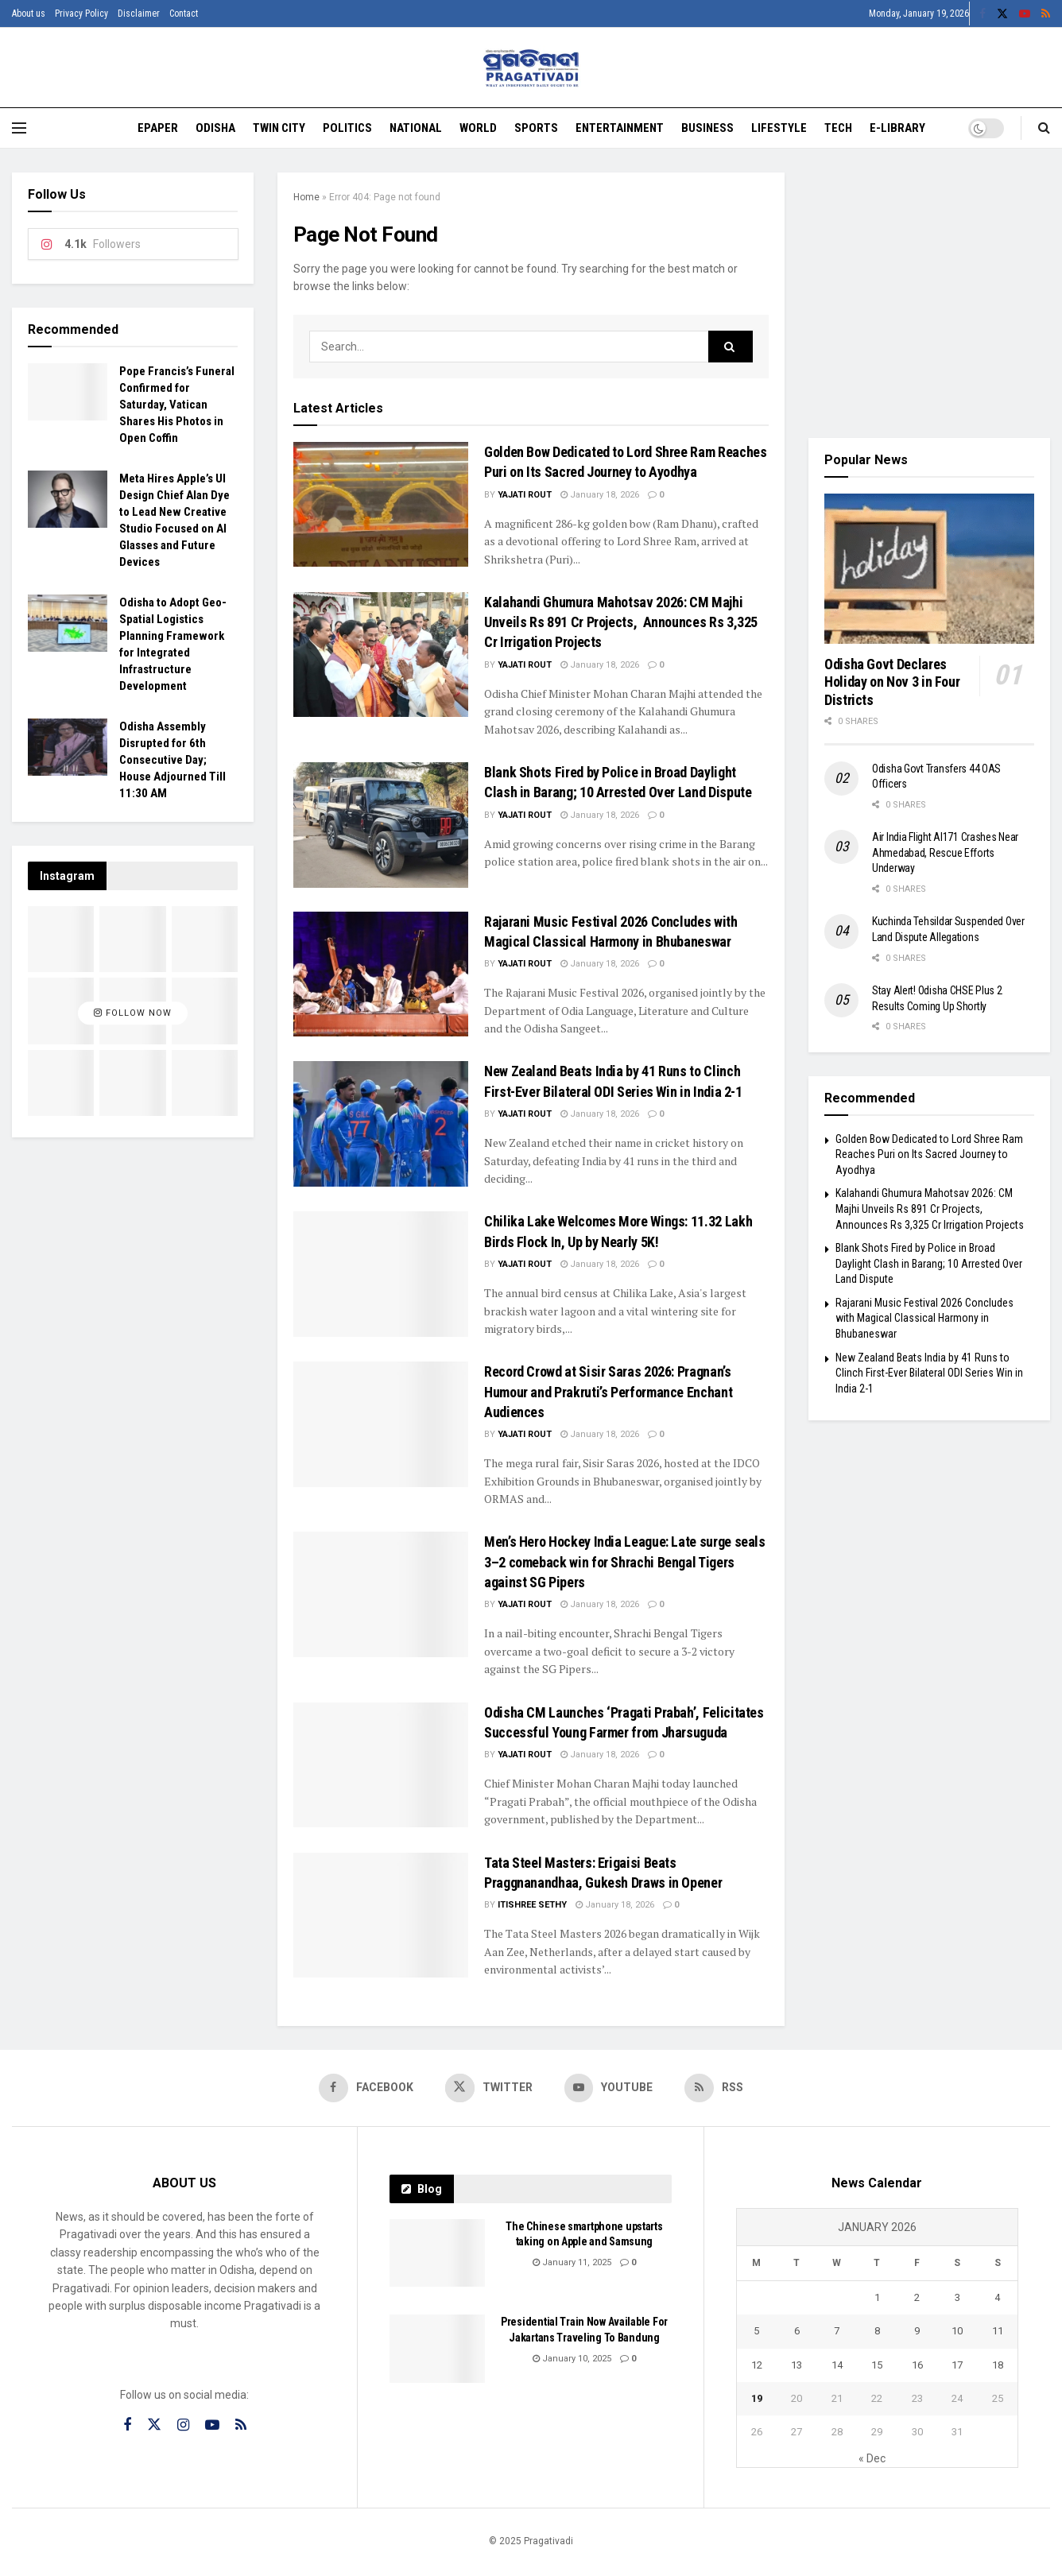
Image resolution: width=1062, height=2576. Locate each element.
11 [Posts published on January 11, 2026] (997, 2332)
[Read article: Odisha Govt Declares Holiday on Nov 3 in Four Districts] (929, 569)
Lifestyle (779, 128)
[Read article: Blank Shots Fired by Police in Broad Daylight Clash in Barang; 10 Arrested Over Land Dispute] (380, 824)
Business (707, 128)
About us (28, 13)
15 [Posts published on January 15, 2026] (876, 2365)
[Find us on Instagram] (183, 2425)
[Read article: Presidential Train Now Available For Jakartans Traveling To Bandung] (437, 2349)
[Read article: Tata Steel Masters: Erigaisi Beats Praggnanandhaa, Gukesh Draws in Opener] (380, 1915)
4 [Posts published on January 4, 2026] (997, 2298)
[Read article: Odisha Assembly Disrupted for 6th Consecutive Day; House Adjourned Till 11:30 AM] (67, 747)
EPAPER (158, 128)
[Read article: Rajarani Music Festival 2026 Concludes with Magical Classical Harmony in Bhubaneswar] (380, 974)
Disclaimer (139, 13)
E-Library (897, 128)
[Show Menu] (19, 128)
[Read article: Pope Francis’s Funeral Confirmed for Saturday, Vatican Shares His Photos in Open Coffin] (67, 391)
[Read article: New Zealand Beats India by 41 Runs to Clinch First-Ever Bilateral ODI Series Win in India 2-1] (380, 1123)
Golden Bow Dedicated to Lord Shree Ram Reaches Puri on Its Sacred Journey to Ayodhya (929, 1154)
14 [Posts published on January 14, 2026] (837, 2365)
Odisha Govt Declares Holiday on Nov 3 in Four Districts (891, 682)
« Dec (872, 2459)
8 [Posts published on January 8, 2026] (877, 2332)
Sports (536, 128)
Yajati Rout (525, 495)
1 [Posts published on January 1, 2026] (877, 2298)
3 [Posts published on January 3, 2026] (957, 2298)
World (478, 128)
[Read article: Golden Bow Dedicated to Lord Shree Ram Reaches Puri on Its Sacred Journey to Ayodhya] (380, 504)
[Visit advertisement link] (929, 293)
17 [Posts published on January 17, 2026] (957, 2365)
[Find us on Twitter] (488, 2088)
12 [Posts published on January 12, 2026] (756, 2365)
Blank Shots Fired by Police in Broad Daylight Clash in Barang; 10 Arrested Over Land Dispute (928, 1263)
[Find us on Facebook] (365, 2088)
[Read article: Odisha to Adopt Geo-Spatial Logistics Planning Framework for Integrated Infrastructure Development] (67, 623)
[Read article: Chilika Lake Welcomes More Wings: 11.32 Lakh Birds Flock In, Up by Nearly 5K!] (380, 1273)
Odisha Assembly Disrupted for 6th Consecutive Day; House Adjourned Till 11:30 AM (172, 759)
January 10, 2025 (572, 2358)
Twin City (279, 128)
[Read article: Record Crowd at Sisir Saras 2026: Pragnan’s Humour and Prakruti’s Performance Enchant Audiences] (380, 1424)
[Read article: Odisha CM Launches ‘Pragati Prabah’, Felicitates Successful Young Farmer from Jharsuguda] (380, 1764)
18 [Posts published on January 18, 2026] (997, 2365)
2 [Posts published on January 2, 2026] (917, 2298)
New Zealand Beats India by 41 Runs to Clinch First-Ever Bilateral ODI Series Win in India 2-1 (929, 1373)
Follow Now (133, 1014)
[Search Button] (1044, 128)
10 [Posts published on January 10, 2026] (957, 2332)
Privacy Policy (81, 13)
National (416, 128)
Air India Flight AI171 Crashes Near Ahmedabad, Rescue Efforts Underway (945, 852)
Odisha (215, 128)
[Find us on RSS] (716, 2088)
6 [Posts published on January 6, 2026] (797, 2332)
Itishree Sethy (532, 1905)
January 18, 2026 (599, 495)
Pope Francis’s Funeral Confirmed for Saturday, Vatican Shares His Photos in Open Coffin (176, 404)
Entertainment (620, 128)
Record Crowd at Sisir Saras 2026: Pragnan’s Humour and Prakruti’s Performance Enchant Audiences (608, 1391)
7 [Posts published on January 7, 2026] (836, 2332)
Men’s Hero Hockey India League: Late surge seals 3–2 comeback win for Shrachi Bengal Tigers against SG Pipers (624, 1561)
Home (306, 197)
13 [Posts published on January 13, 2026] (796, 2365)
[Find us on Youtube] (609, 2088)
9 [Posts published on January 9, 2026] (917, 2332)
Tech (838, 128)
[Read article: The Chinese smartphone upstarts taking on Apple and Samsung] (437, 2253)
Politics (347, 128)
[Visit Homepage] (531, 68)
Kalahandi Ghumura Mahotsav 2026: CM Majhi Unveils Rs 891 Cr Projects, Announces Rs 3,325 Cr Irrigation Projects (621, 622)
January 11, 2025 (572, 2263)
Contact (183, 13)
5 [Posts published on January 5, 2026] (756, 2332)
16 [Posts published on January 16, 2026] (917, 2365)
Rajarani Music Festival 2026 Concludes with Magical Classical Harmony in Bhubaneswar (924, 1318)
